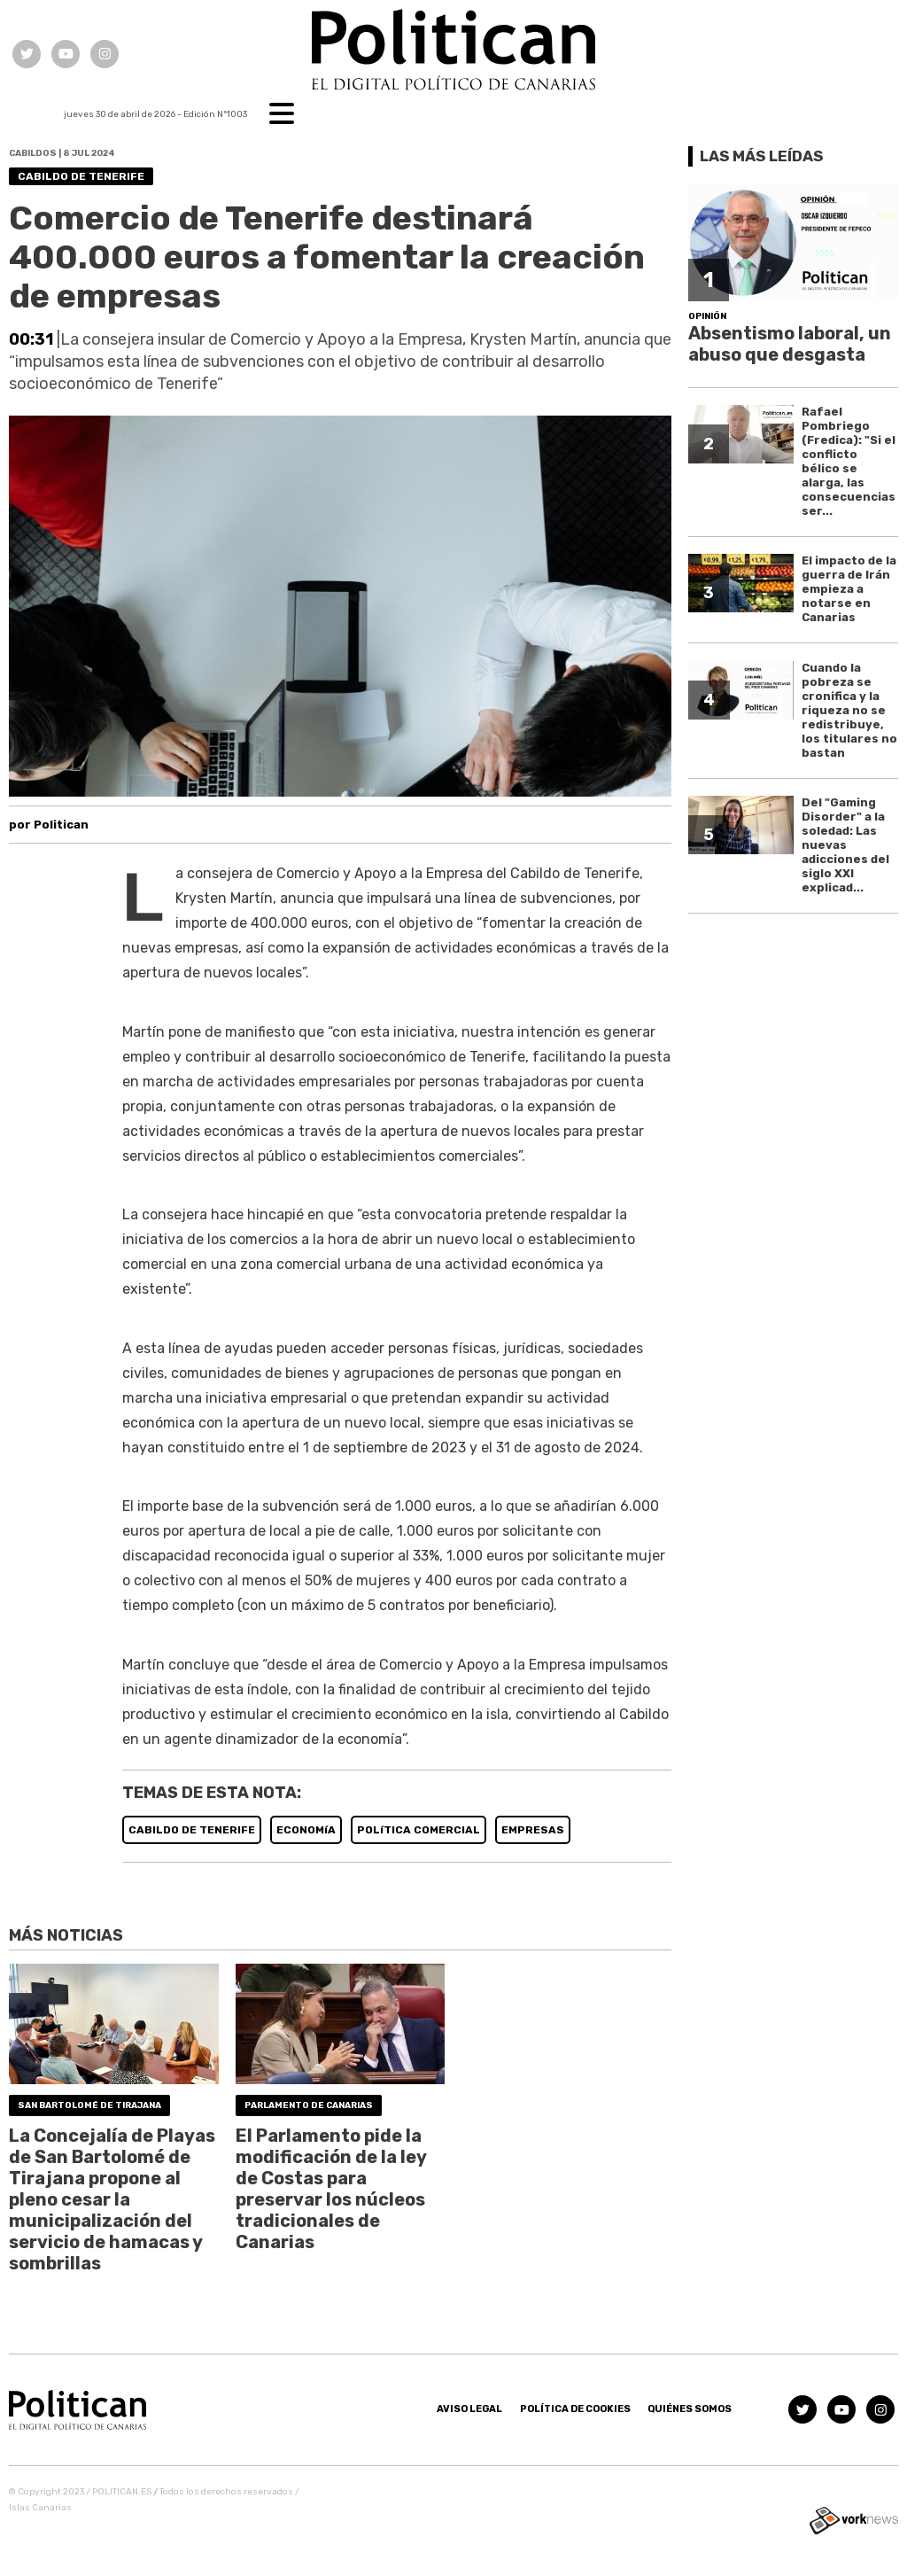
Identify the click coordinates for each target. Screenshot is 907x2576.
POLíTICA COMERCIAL (418, 1830)
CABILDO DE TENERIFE (191, 1830)
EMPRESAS (532, 1830)
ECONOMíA (306, 1830)
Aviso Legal (469, 2409)
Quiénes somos (689, 2409)
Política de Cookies (575, 2409)
